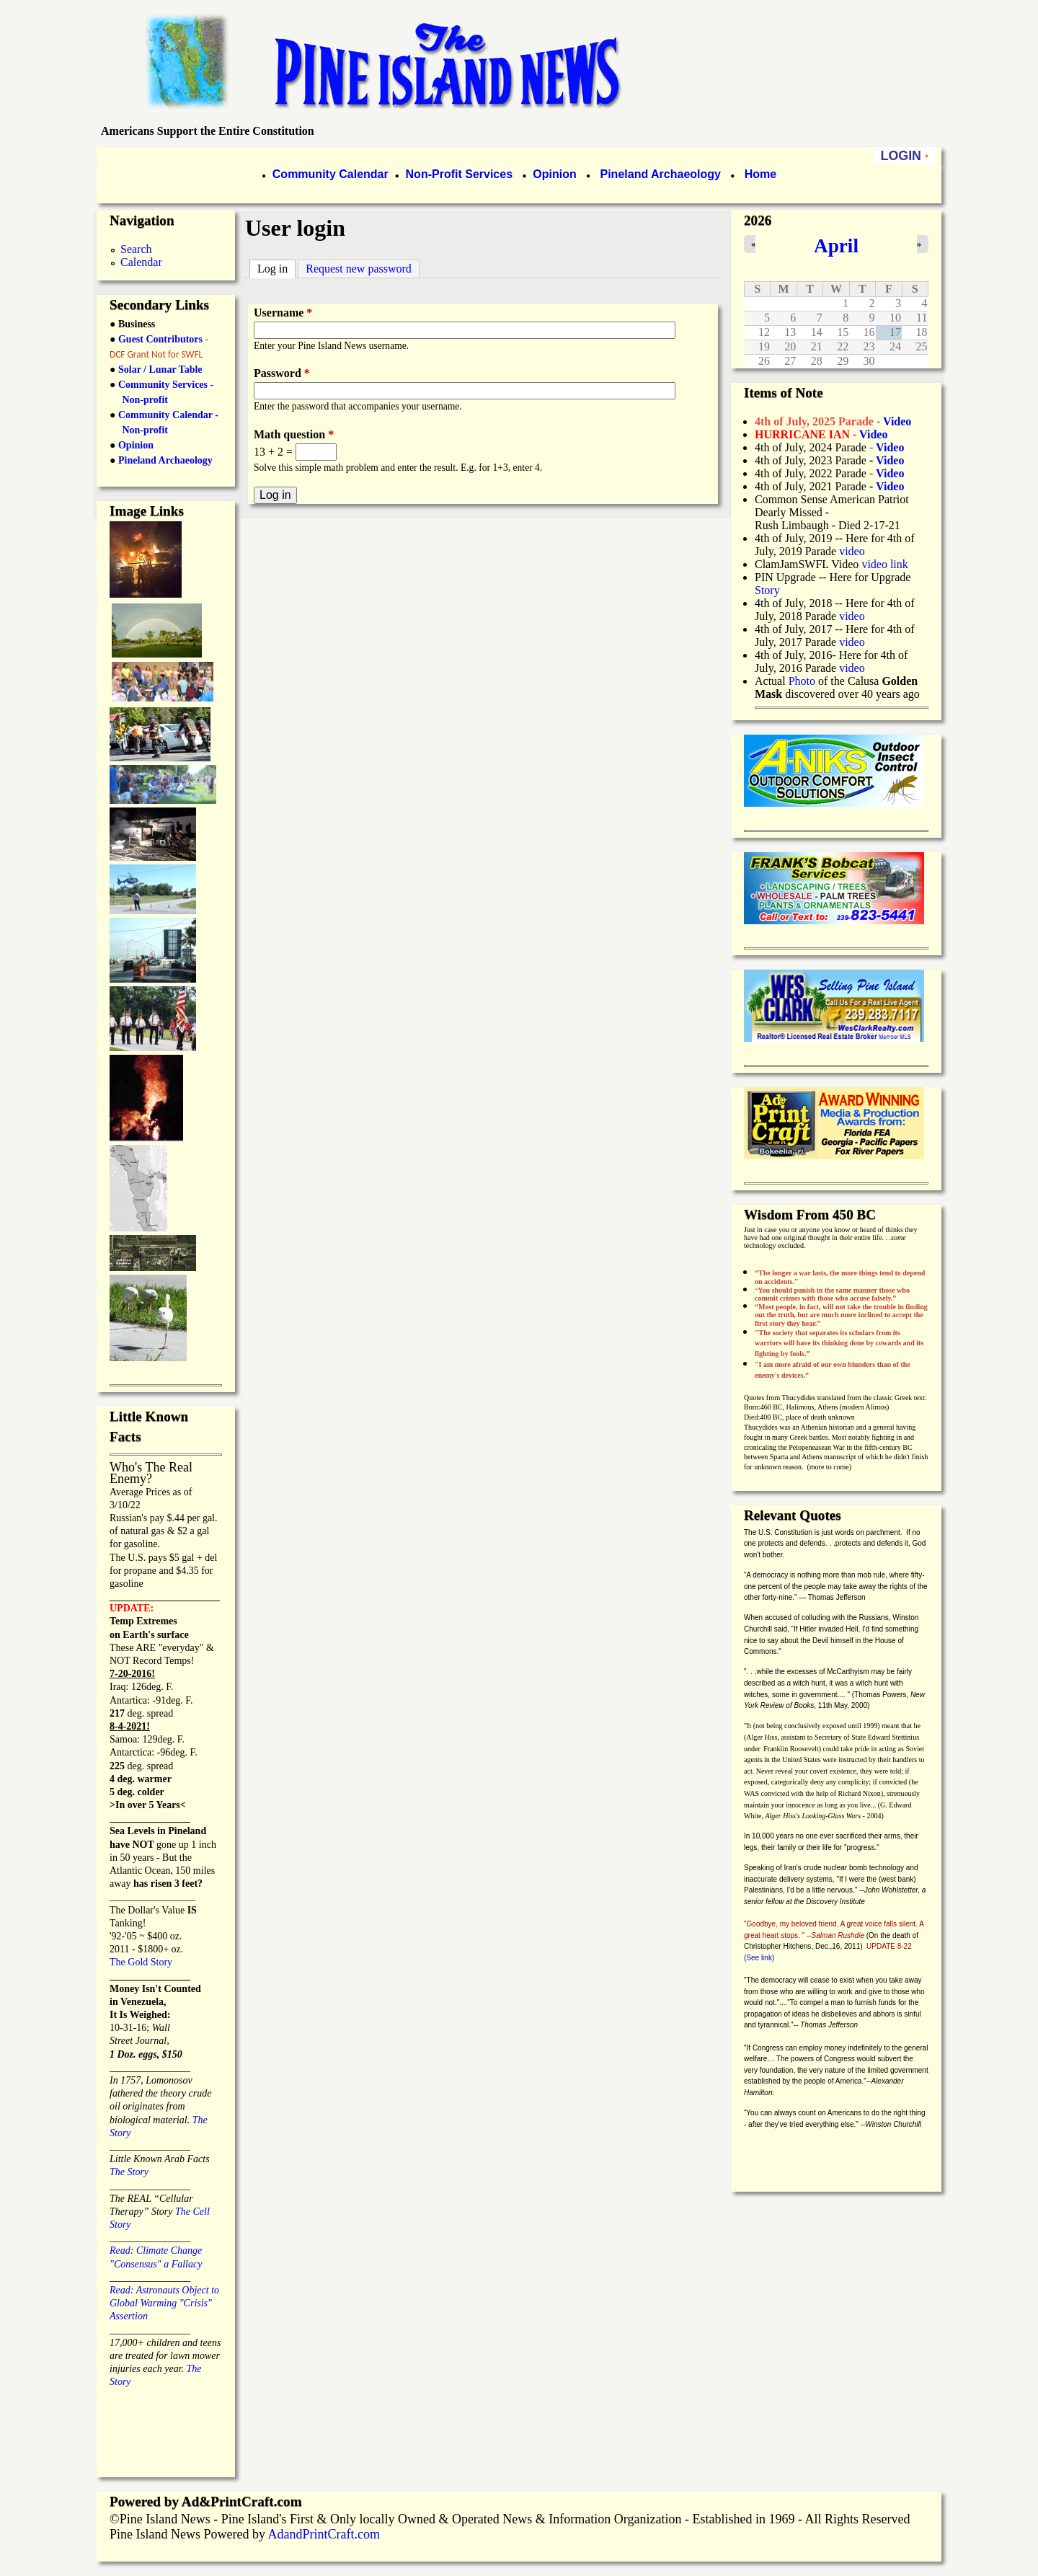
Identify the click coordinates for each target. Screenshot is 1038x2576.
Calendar (141, 262)
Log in (276, 267)
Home (760, 174)
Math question (294, 434)
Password (282, 373)
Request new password (359, 268)
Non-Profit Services (459, 174)
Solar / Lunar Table (160, 369)
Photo (802, 681)
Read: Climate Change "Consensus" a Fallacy (156, 2250)
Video (890, 473)
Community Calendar (330, 174)
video (852, 551)
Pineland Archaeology (659, 174)
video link (884, 564)
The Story (129, 2171)
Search (136, 249)
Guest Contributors (159, 339)
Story (767, 590)
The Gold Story (141, 1962)
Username (283, 312)
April (836, 246)
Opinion (553, 174)
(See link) (759, 1958)
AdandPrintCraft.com (323, 2534)
